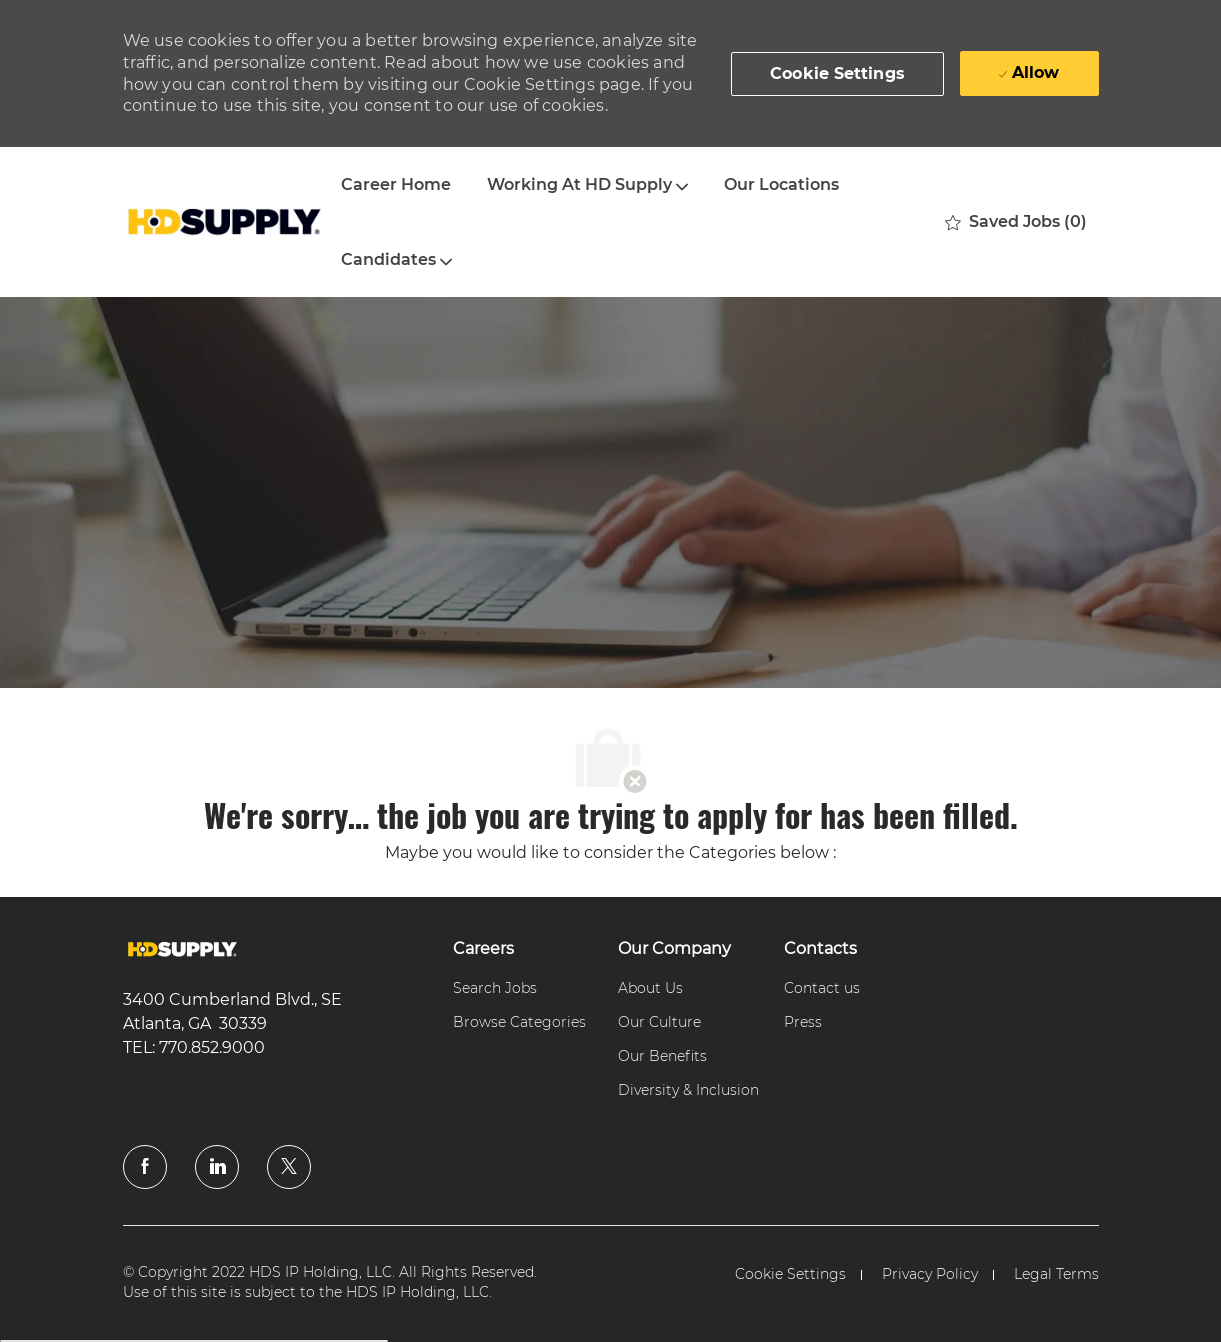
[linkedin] (217, 1167)
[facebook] (145, 1167)
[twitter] (289, 1167)
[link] (182, 949)
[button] (837, 74)
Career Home (396, 184)
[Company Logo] (223, 222)
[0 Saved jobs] (1016, 221)
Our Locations (781, 184)
